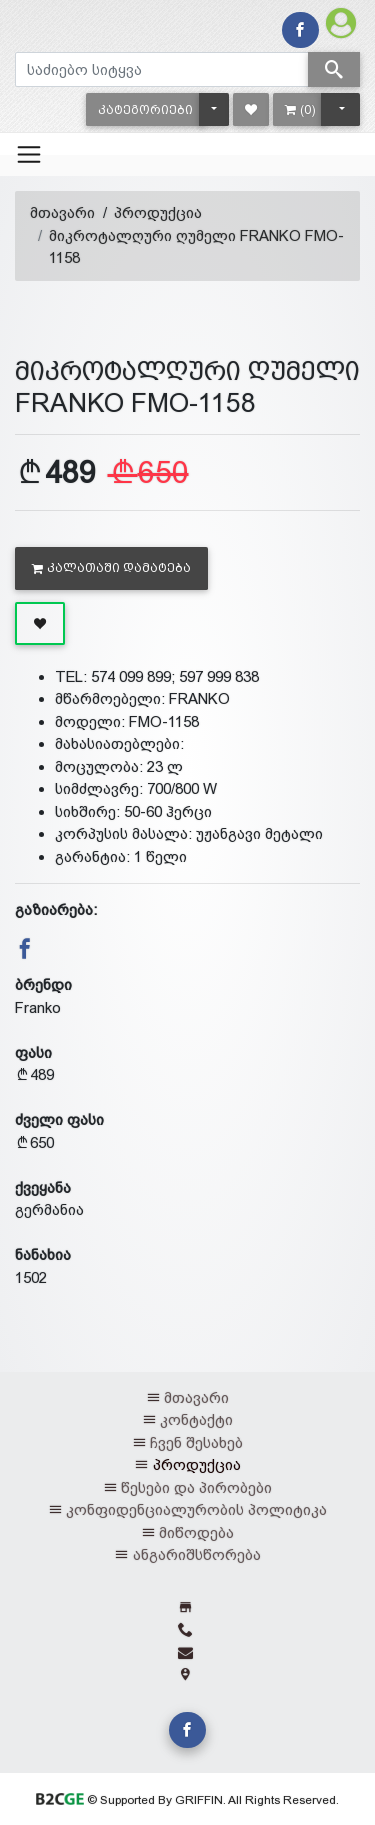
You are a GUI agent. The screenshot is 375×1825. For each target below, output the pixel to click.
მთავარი (62, 212)
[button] (145, 109)
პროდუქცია (158, 212)
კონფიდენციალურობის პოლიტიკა (196, 1509)
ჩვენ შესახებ (196, 1442)
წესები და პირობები (196, 1487)
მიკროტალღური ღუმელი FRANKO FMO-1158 (196, 247)
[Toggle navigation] (29, 154)
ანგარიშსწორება (197, 1554)
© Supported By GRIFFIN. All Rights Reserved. (187, 1800)
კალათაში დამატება (111, 568)
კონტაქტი (196, 1419)
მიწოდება (196, 1532)
